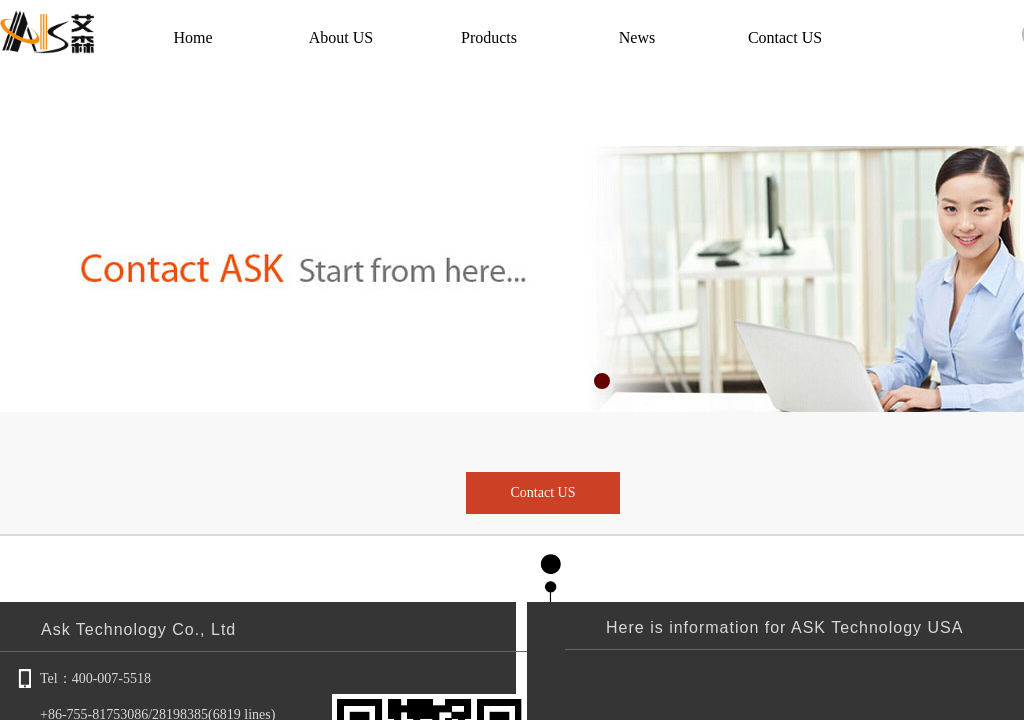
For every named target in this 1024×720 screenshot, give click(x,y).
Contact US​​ (543, 492)
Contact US (785, 37)
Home (192, 37)
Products (489, 37)
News (637, 37)
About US (341, 37)
